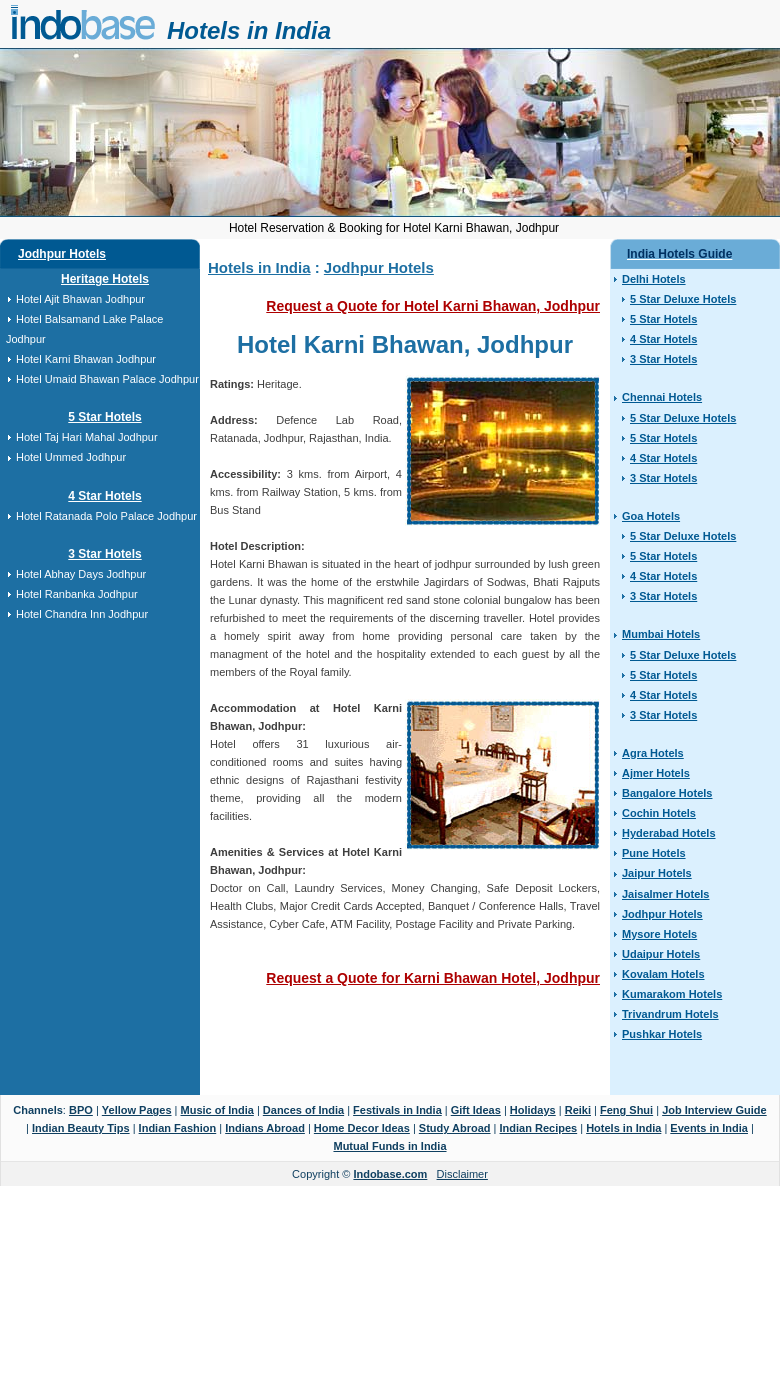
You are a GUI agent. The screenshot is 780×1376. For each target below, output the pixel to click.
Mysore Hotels (659, 934)
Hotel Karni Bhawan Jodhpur (86, 359)
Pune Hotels (654, 853)
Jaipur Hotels (657, 873)
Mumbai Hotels (661, 634)
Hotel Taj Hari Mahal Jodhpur (87, 437)
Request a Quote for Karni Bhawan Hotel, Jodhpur (433, 978)
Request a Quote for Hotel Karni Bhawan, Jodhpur (433, 306)
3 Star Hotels (104, 554)
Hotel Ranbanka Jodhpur (77, 594)
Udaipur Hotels (661, 954)
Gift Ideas (476, 1110)
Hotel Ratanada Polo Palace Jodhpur (106, 516)
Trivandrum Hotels (670, 1014)
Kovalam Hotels (663, 974)
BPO (81, 1110)
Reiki (578, 1110)
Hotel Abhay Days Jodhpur (81, 574)
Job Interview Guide (714, 1110)
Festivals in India (397, 1110)
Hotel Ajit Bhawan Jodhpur (80, 299)
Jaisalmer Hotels (665, 894)
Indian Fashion (178, 1128)
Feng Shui (626, 1110)
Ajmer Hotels (656, 773)
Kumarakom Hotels (672, 994)
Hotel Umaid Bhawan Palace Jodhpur (107, 379)
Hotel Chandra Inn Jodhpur (82, 614)
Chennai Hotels (662, 397)
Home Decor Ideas (362, 1128)
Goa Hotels (651, 516)
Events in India (709, 1128)
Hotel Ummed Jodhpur (71, 457)
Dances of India (303, 1110)
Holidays (533, 1110)
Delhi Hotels (654, 279)
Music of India (217, 1110)
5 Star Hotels (104, 417)
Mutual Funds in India (389, 1146)
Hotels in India (249, 30)
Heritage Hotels (105, 279)
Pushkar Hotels (662, 1034)
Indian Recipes (539, 1128)
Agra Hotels (653, 753)
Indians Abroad (265, 1128)
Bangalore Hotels (667, 793)
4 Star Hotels (104, 496)
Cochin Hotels (659, 813)
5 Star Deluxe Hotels (683, 299)
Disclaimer (462, 1174)
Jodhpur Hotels (62, 254)
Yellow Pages (137, 1110)
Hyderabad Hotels (669, 833)
